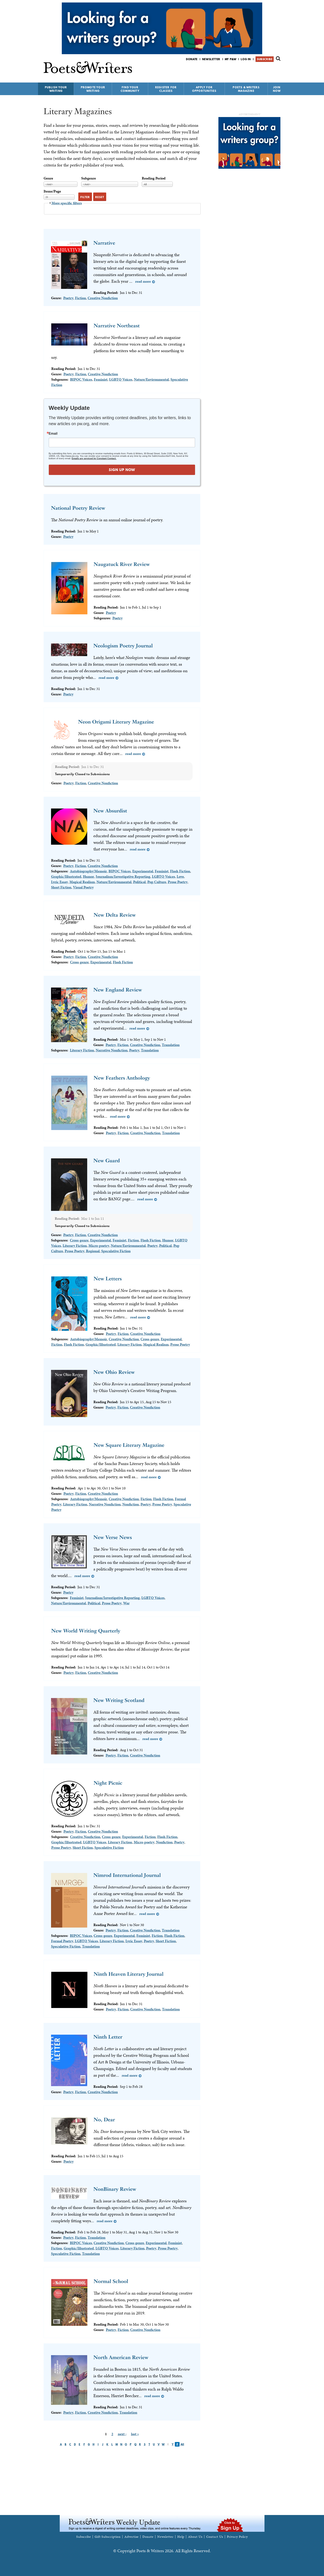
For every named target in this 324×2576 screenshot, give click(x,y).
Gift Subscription (108, 2536)
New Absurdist (110, 810)
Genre (48, 178)
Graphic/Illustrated (66, 876)
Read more (143, 281)
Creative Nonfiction (103, 297)
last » (135, 2433)
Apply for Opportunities (204, 89)
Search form (278, 58)
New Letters (108, 1278)
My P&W (230, 59)
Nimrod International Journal (127, 1875)
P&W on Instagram (277, 70)
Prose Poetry (177, 881)
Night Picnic (108, 1783)
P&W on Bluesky (270, 70)
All (182, 2444)
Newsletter (211, 59)
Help (181, 2536)
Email (53, 433)
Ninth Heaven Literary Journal (128, 1974)
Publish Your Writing (56, 89)
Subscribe (264, 59)
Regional (93, 1250)
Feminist (100, 379)
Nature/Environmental (151, 379)
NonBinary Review (114, 2189)
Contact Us (214, 2536)
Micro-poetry (98, 1245)
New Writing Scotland (118, 1700)
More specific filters (66, 203)
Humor (88, 876)
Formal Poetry (62, 1940)
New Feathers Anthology (122, 1078)
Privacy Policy (237, 2536)
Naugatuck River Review (122, 564)
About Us (195, 2536)
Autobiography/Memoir (88, 871)
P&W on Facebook (263, 70)
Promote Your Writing (93, 89)
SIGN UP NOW (122, 469)
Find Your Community (130, 89)
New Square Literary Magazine (129, 1445)
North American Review (120, 2357)
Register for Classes (166, 89)
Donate (192, 59)
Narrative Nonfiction (111, 1050)
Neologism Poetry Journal (123, 645)
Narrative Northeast (117, 325)
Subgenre (88, 178)
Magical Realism (82, 881)
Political (139, 881)
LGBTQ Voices (120, 379)
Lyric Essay (59, 881)
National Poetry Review (78, 508)
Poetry (68, 297)
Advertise (131, 2536)
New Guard (106, 1160)
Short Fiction (61, 887)
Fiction (80, 297)
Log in (246, 59)
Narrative (104, 243)
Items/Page (52, 191)
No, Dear (104, 2119)
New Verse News (112, 1537)
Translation (171, 1044)
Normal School (111, 2281)
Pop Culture (156, 881)
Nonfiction (130, 1504)
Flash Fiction (180, 871)
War (126, 1603)
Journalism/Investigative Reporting (123, 876)
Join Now (277, 89)
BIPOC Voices (81, 379)
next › (122, 2433)
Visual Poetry (83, 887)
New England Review (117, 990)
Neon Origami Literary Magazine (116, 722)
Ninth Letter (107, 2037)
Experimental (142, 871)
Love (180, 876)
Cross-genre (79, 962)
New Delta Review (115, 915)
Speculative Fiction (116, 1250)
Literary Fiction (82, 1050)
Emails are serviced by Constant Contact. (94, 458)
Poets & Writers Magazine (246, 89)
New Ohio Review (114, 1372)
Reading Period (154, 178)
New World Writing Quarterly (85, 1631)
